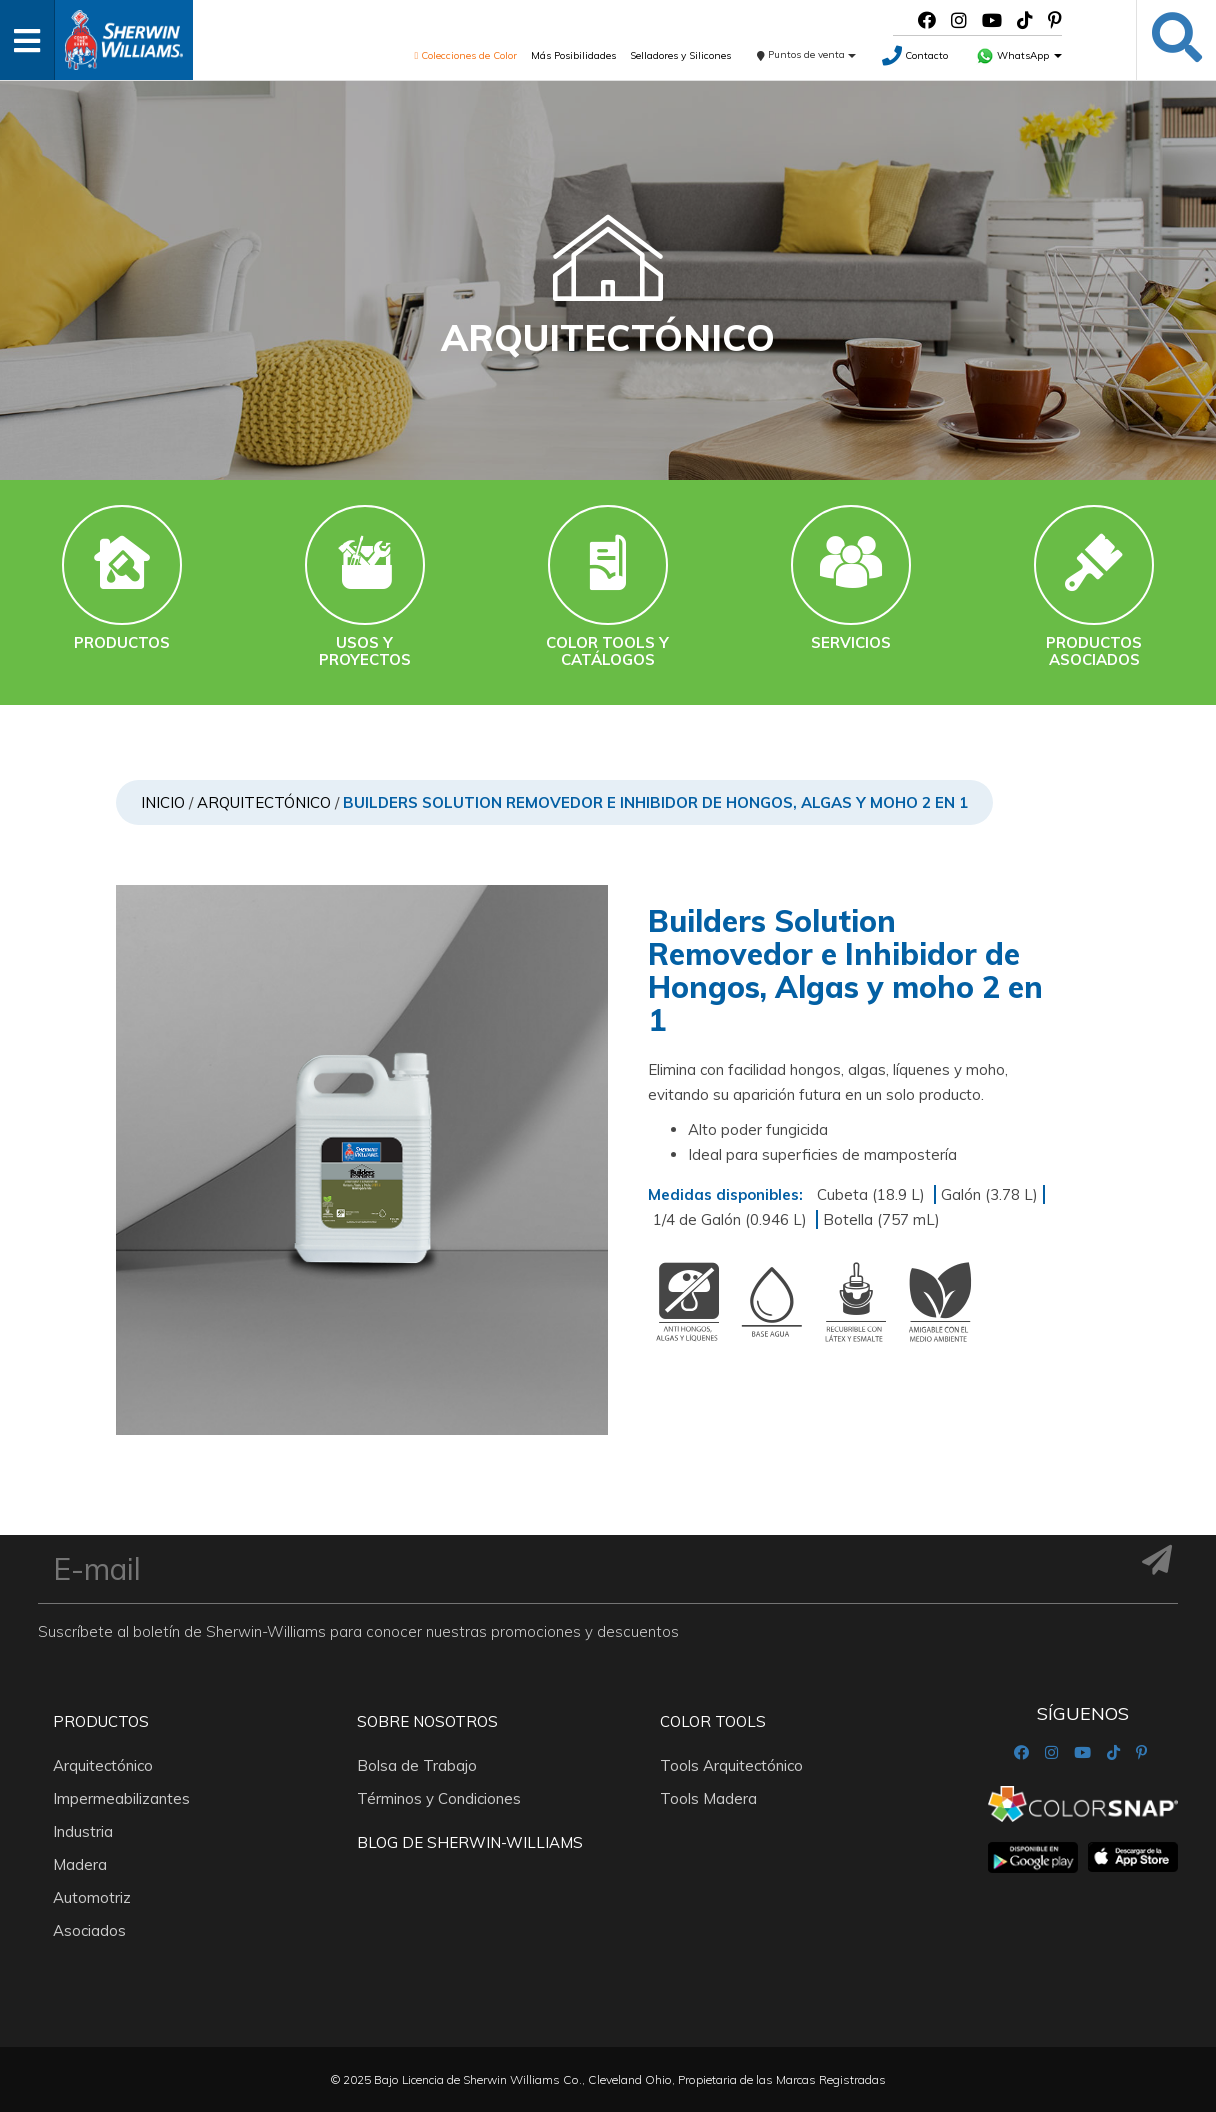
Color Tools (713, 1721)
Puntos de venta (806, 54)
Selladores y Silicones (680, 55)
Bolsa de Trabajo (417, 1765)
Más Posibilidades (573, 55)
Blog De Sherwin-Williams (470, 1842)
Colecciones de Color (466, 55)
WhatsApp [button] (1019, 55)
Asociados (89, 1930)
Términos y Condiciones (439, 1798)
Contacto (915, 55)
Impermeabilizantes (121, 1798)
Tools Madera (708, 1798)
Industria (83, 1831)
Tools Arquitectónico (731, 1765)
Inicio (163, 802)
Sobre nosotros (427, 1721)
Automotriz (92, 1897)
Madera (80, 1864)
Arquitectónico (264, 802)
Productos (101, 1721)
